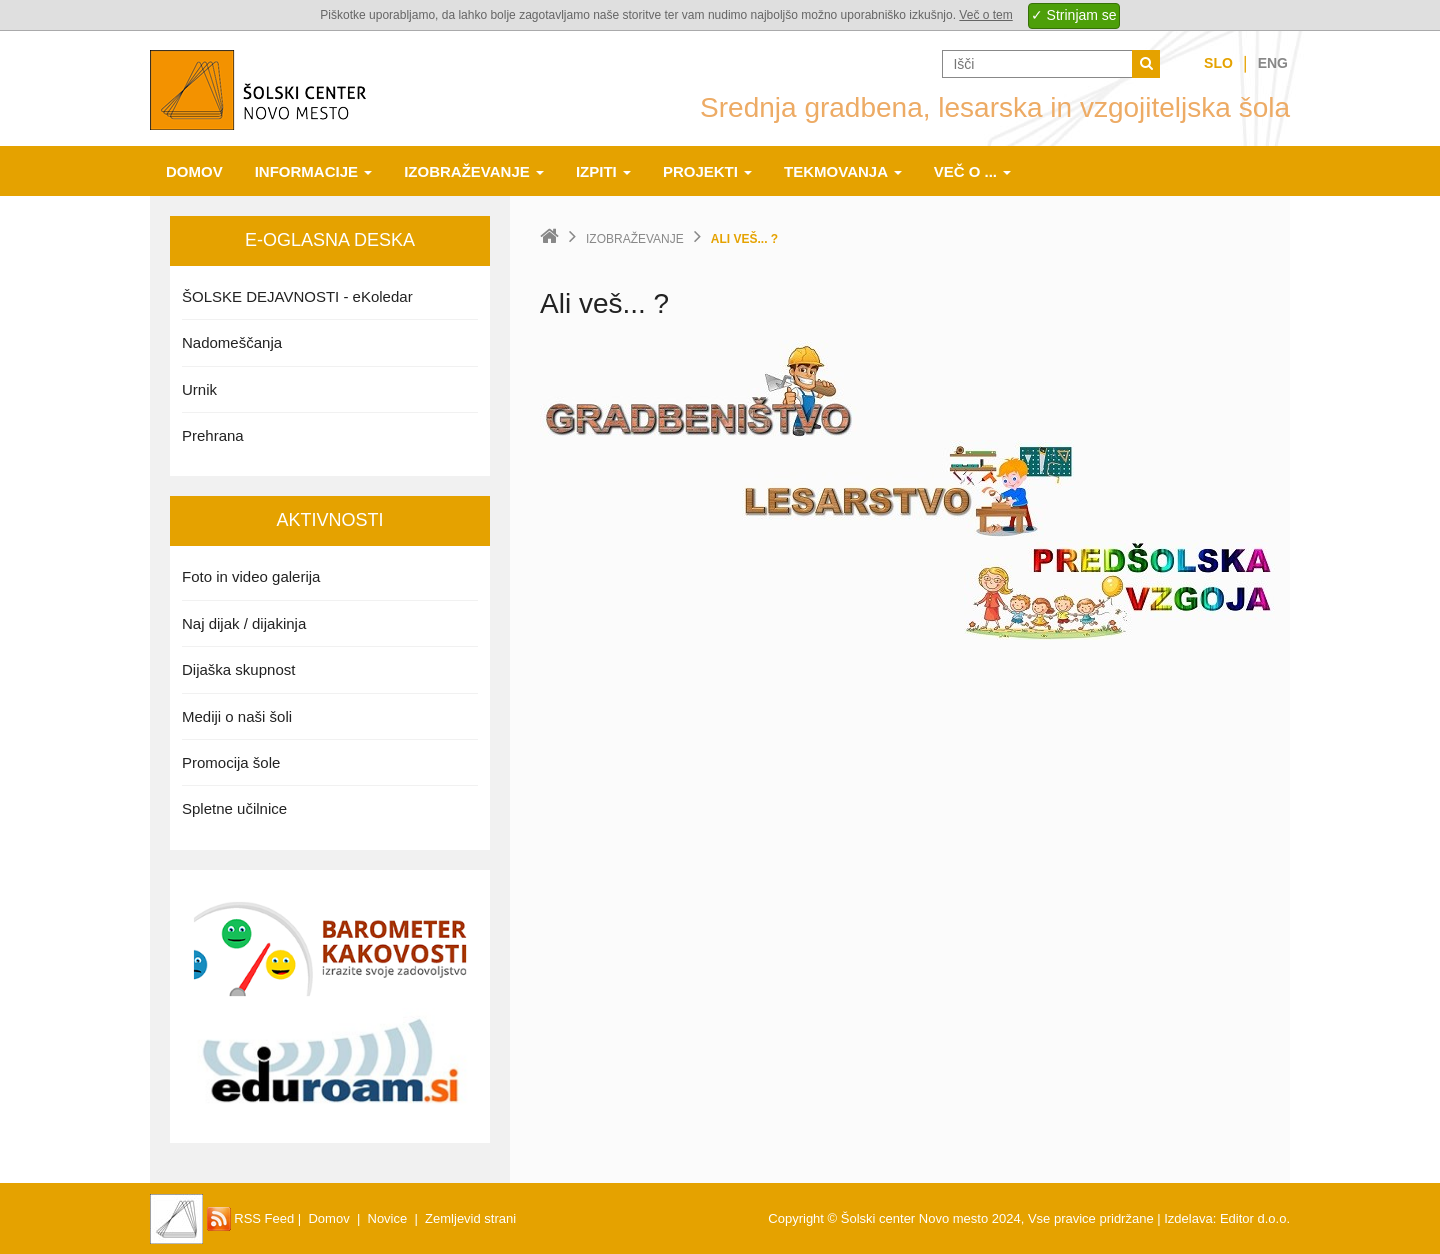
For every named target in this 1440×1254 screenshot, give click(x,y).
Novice (388, 1218)
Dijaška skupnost (238, 669)
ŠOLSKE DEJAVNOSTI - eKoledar (297, 296)
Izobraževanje (474, 171)
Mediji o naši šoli (237, 716)
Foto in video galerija (251, 576)
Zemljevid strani (470, 1218)
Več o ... (973, 171)
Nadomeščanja (232, 342)
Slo (1218, 63)
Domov (194, 171)
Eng (1273, 63)
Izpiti (603, 171)
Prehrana (213, 435)
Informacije (314, 171)
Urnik (199, 389)
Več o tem (985, 15)
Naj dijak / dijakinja (244, 623)
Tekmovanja (843, 171)
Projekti (707, 171)
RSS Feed (251, 1218)
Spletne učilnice (234, 808)
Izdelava (1188, 1218)
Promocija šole (231, 762)
